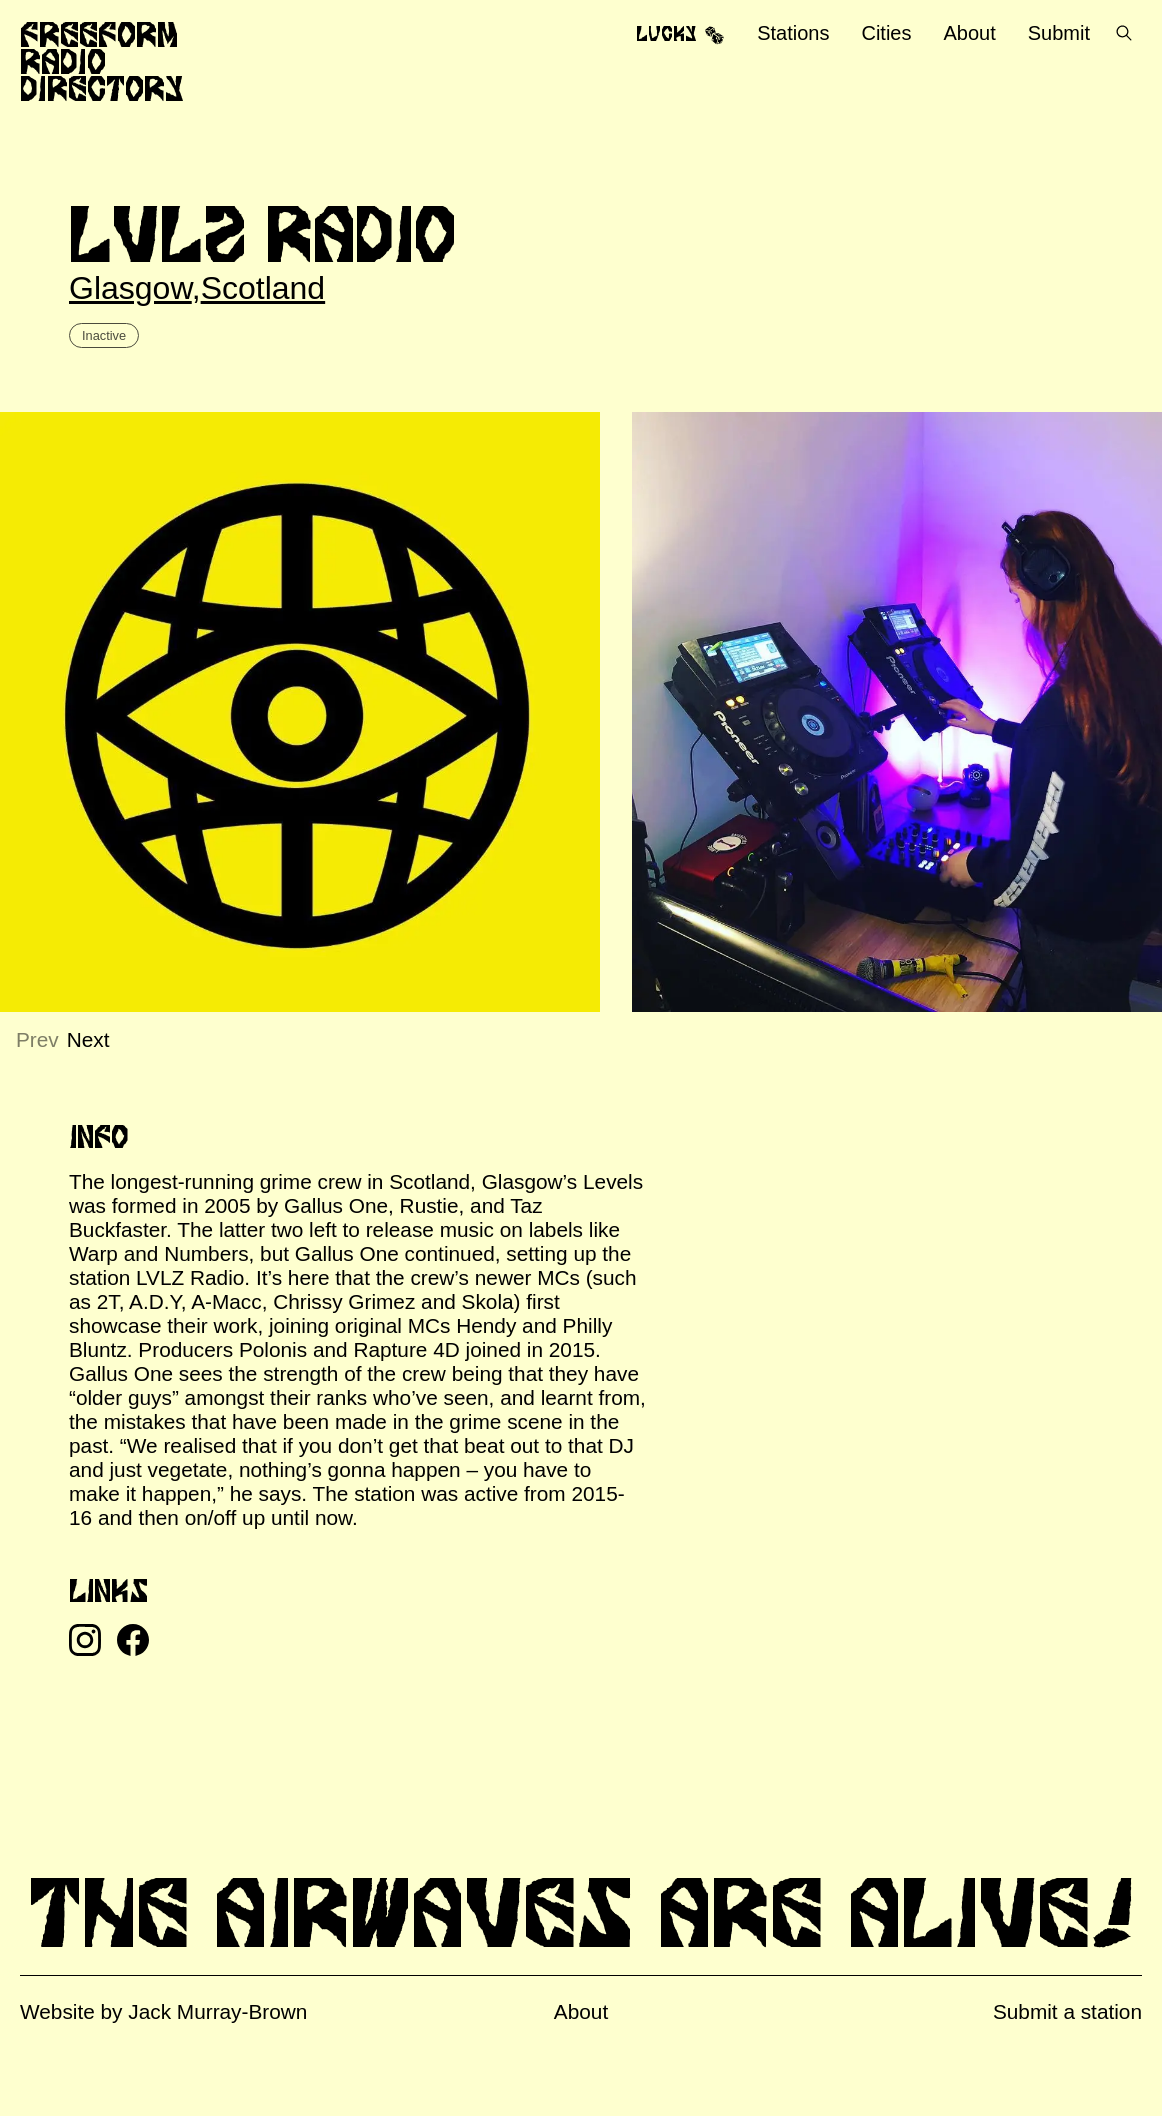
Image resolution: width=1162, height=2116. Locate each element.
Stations (793, 33)
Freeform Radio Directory (102, 61)
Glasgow (130, 288)
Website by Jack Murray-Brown (163, 2011)
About (969, 33)
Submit (1059, 33)
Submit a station (1067, 2011)
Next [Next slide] (88, 1039)
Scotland (263, 288)
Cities (886, 33)
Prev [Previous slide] (37, 1039)
